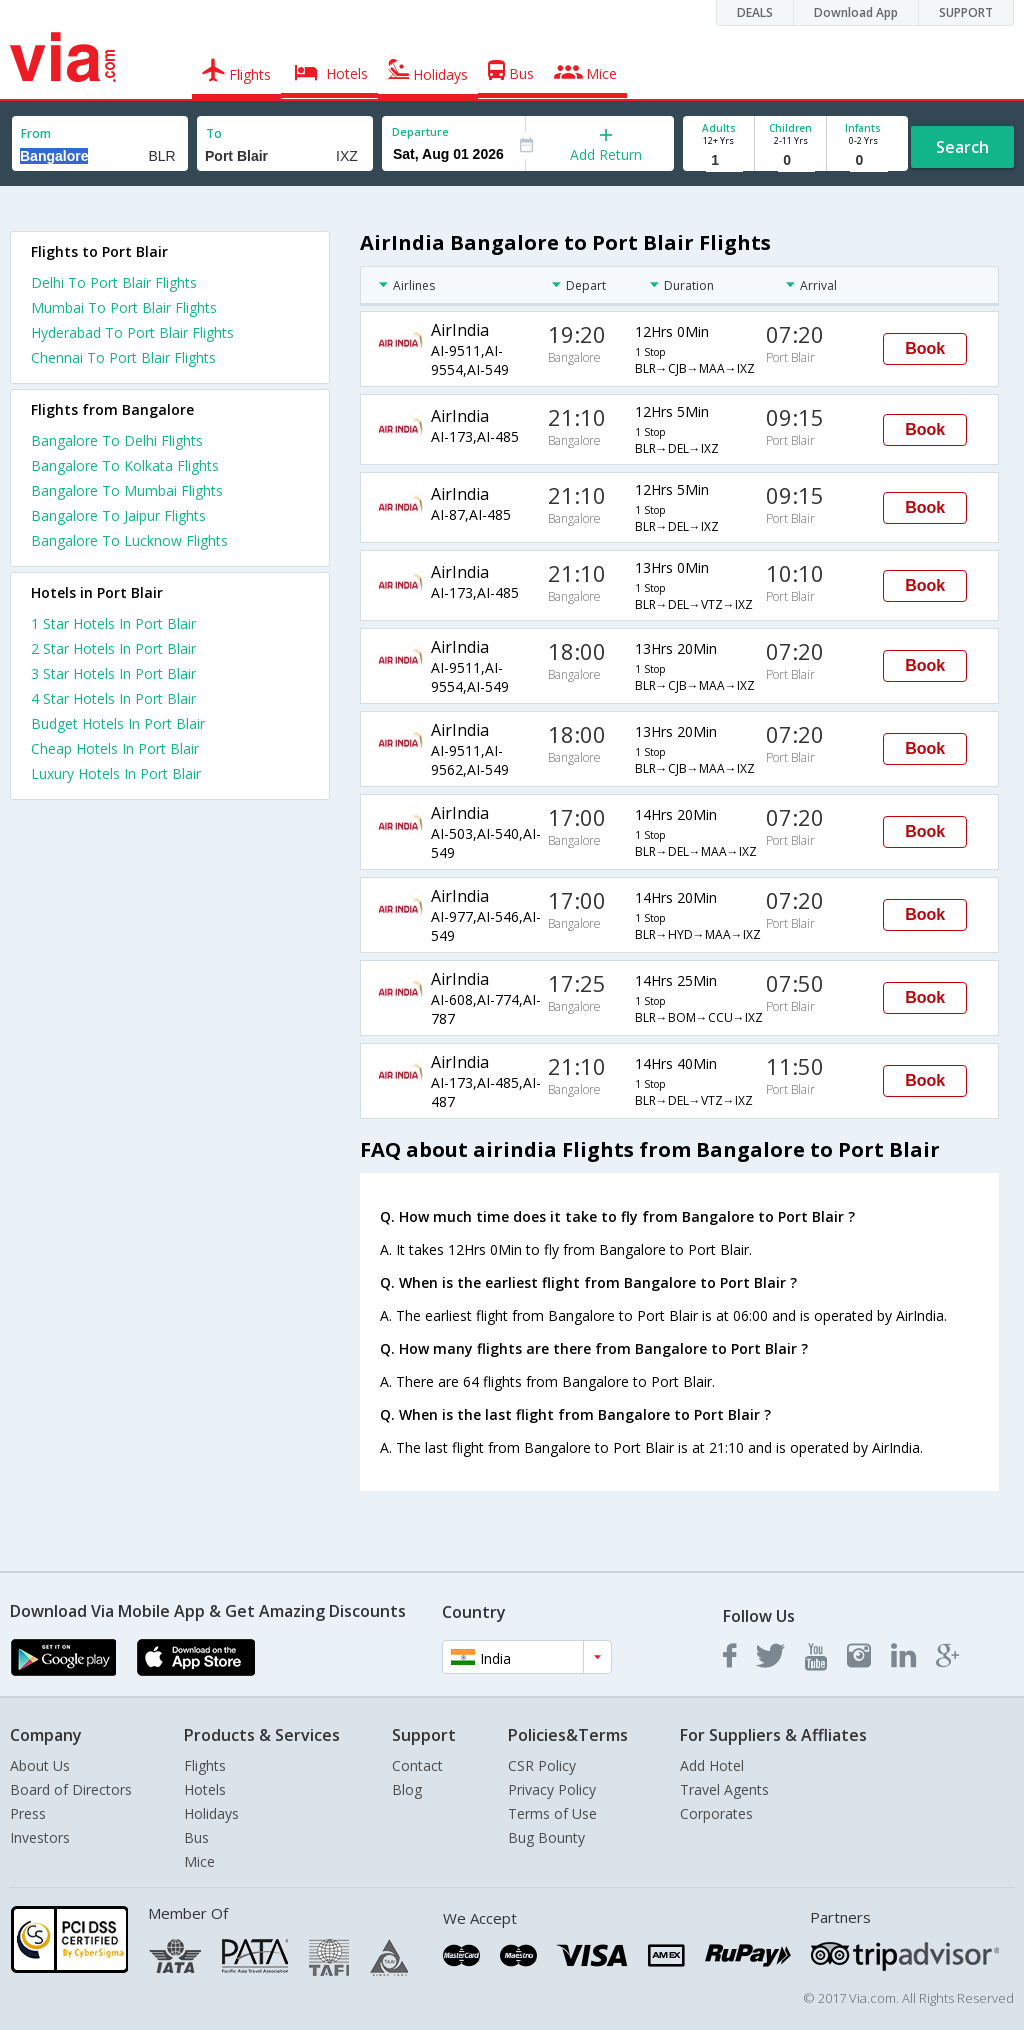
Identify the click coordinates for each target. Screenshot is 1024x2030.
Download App (856, 12)
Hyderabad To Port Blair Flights (132, 332)
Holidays (211, 1813)
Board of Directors (71, 1789)
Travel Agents (724, 1789)
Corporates (716, 1813)
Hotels (205, 1789)
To (214, 133)
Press (28, 1813)
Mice (199, 1861)
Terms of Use (552, 1813)
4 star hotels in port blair (113, 698)
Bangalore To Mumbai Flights (127, 490)
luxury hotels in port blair (116, 773)
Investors (40, 1837)
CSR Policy (542, 1765)
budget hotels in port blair (118, 723)
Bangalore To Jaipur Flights (118, 515)
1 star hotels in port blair (113, 623)
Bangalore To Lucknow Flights (129, 540)
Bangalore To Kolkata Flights (125, 465)
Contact (417, 1765)
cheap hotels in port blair (115, 748)
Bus (196, 1837)
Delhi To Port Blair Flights (114, 282)
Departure (420, 131)
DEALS (755, 12)
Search (962, 147)
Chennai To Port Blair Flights (123, 357)
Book (925, 348)
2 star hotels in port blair (113, 648)
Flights (205, 1765)
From (36, 133)
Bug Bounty (546, 1837)
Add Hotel (712, 1765)
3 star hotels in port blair (113, 673)
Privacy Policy (552, 1789)
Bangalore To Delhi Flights (117, 440)
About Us (40, 1765)
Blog (407, 1789)
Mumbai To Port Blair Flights (124, 307)
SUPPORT (966, 12)
